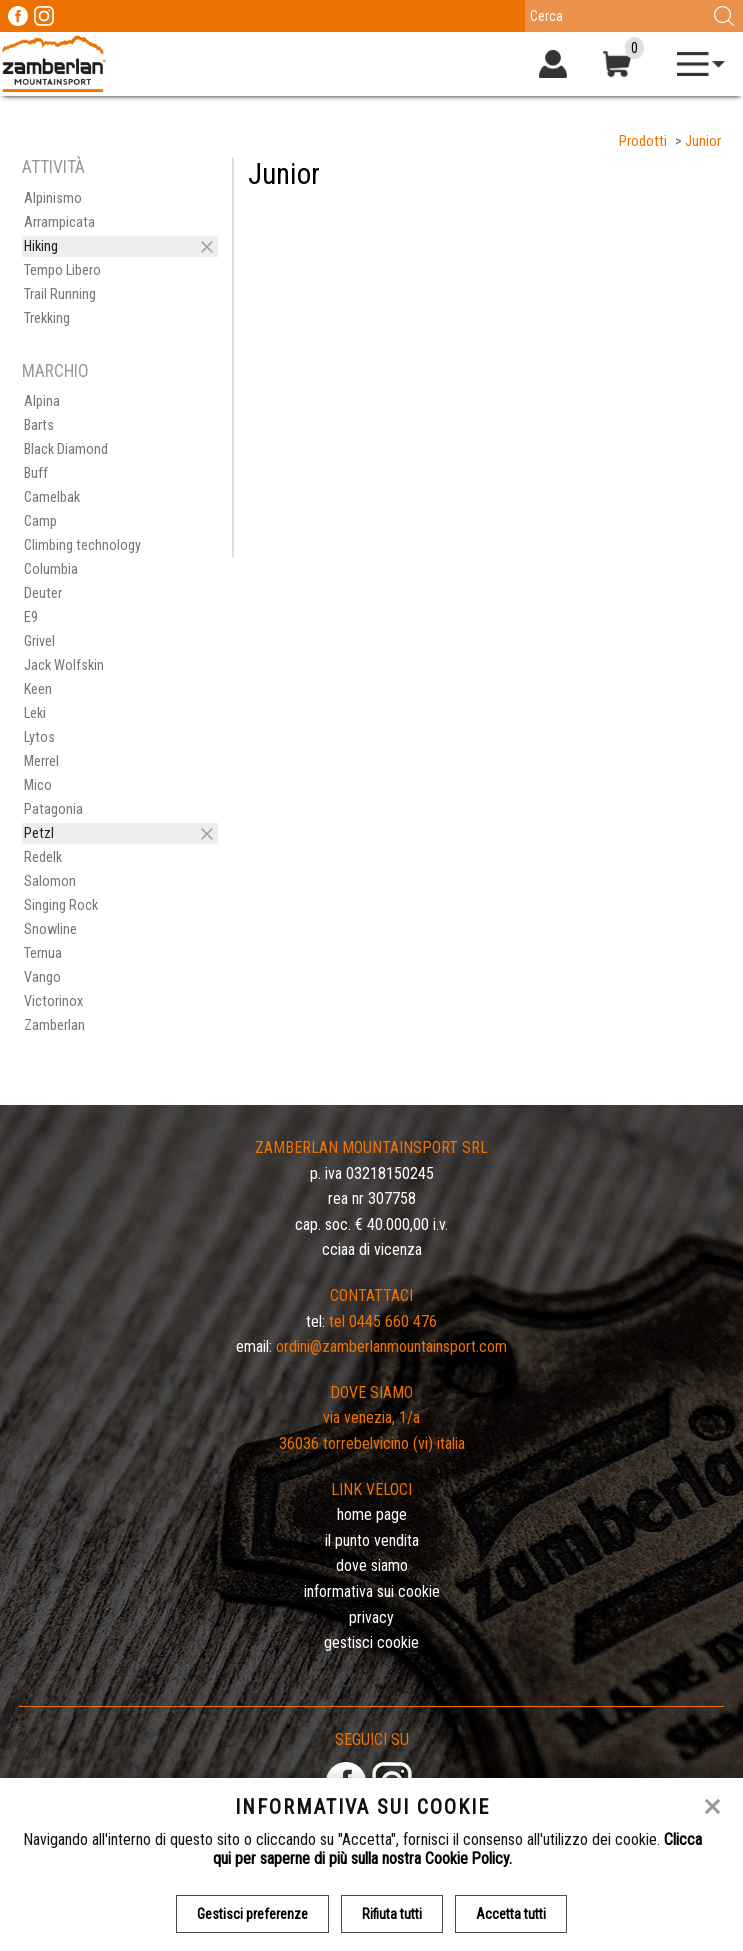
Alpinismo (53, 198)
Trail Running (60, 294)
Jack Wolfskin (64, 665)
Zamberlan (54, 1025)
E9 (31, 617)
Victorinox (53, 1001)
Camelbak (52, 497)
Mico (38, 785)
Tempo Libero (62, 270)
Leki (35, 713)
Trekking (47, 318)
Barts (39, 425)
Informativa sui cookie (372, 1591)
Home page (372, 1514)
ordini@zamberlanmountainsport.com (391, 1346)
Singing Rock (61, 905)
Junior (703, 141)
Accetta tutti (511, 1914)
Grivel (39, 641)
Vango (42, 977)
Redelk (43, 857)
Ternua (43, 953)
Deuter (43, 593)
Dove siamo (372, 1565)
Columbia (51, 569)
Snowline (50, 929)
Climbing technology (82, 545)
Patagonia (53, 809)
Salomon (50, 881)
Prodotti (643, 141)
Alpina (42, 401)
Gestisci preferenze (252, 1914)
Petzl (39, 833)
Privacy (371, 1617)
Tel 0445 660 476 (383, 1321)
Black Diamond (66, 449)
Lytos (39, 737)
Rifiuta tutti (392, 1914)
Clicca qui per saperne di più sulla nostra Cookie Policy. (457, 1849)
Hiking (41, 246)
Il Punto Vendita (372, 1540)
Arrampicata (59, 222)
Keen (38, 689)
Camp (40, 521)
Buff (36, 473)
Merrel (41, 761)
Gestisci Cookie (371, 1642)
